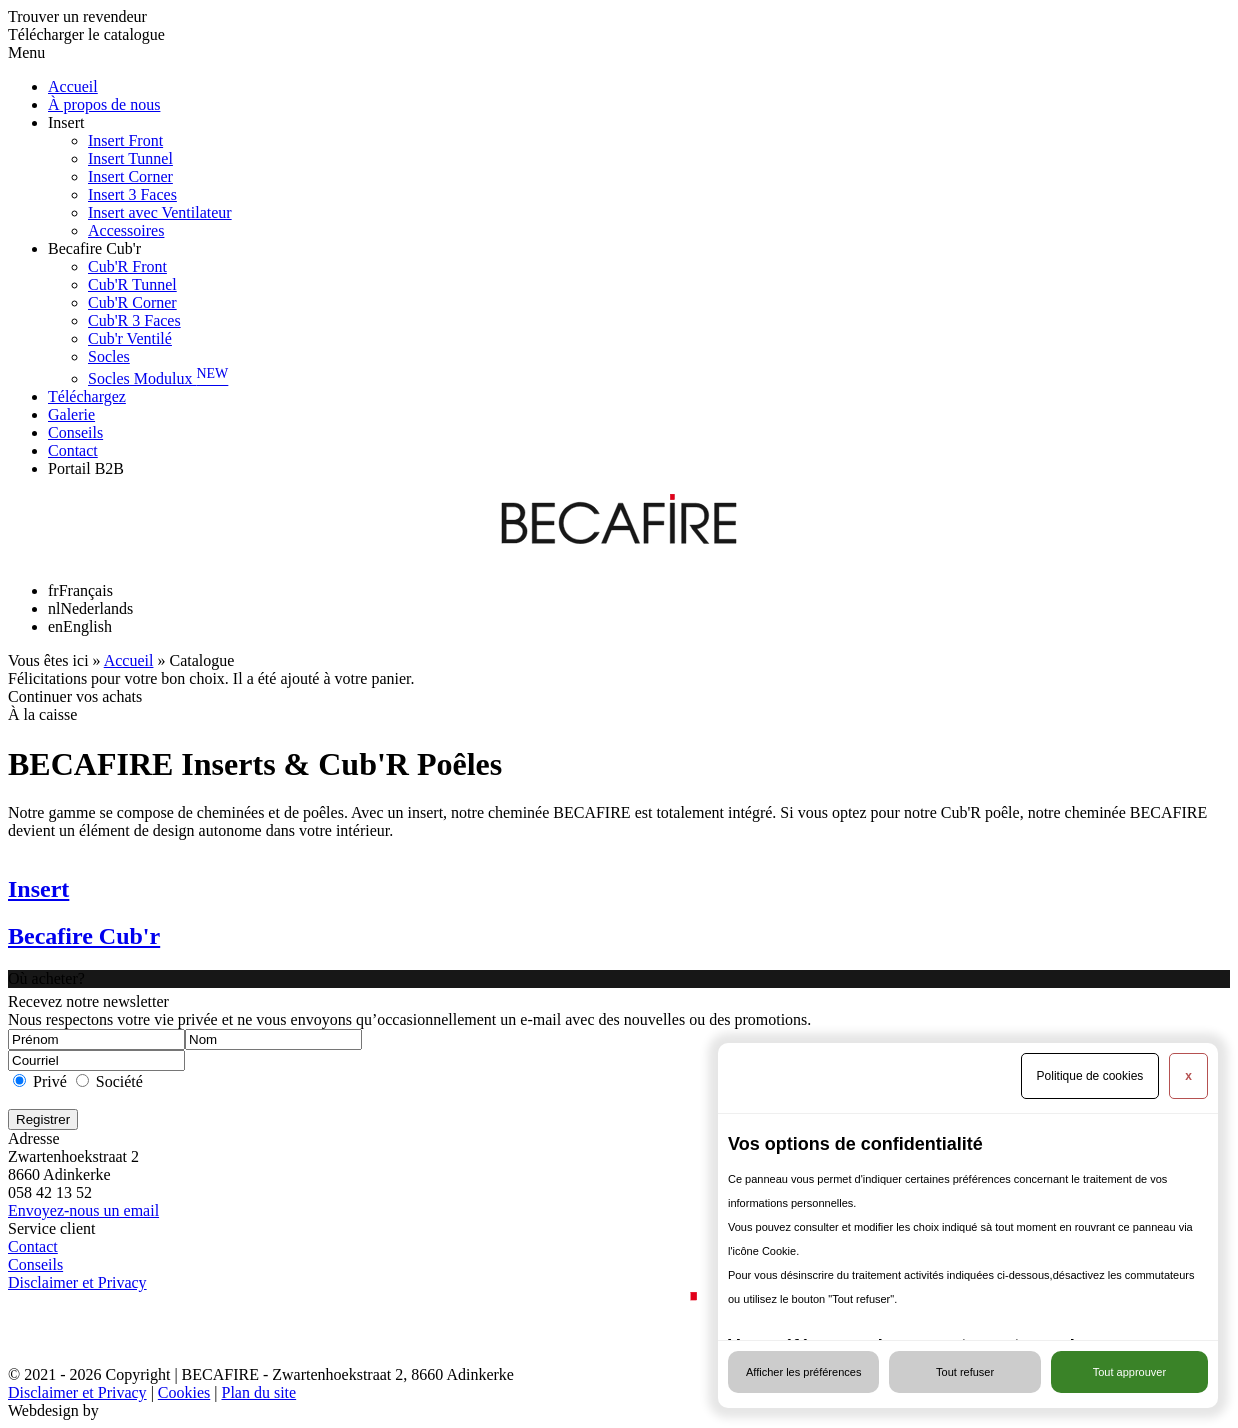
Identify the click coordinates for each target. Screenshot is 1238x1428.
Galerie (71, 414)
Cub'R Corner (132, 302)
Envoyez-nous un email (83, 1210)
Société (119, 1081)
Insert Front (125, 140)
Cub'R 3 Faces (134, 320)
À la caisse (42, 714)
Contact (73, 450)
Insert (66, 122)
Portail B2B (86, 468)
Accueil (73, 86)
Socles (109, 356)
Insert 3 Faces (132, 194)
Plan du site (258, 1392)
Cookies (184, 1392)
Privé (50, 1081)
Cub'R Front (127, 266)
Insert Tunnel (130, 158)
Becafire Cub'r (94, 248)
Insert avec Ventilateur (160, 212)
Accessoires (126, 230)
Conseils (75, 432)
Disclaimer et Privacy (77, 1282)
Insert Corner (130, 176)
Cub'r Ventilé (130, 338)
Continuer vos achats (75, 696)
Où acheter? (46, 978)
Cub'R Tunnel (132, 284)
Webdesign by (53, 1410)
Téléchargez (87, 396)
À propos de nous (104, 104)
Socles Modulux (158, 378)
